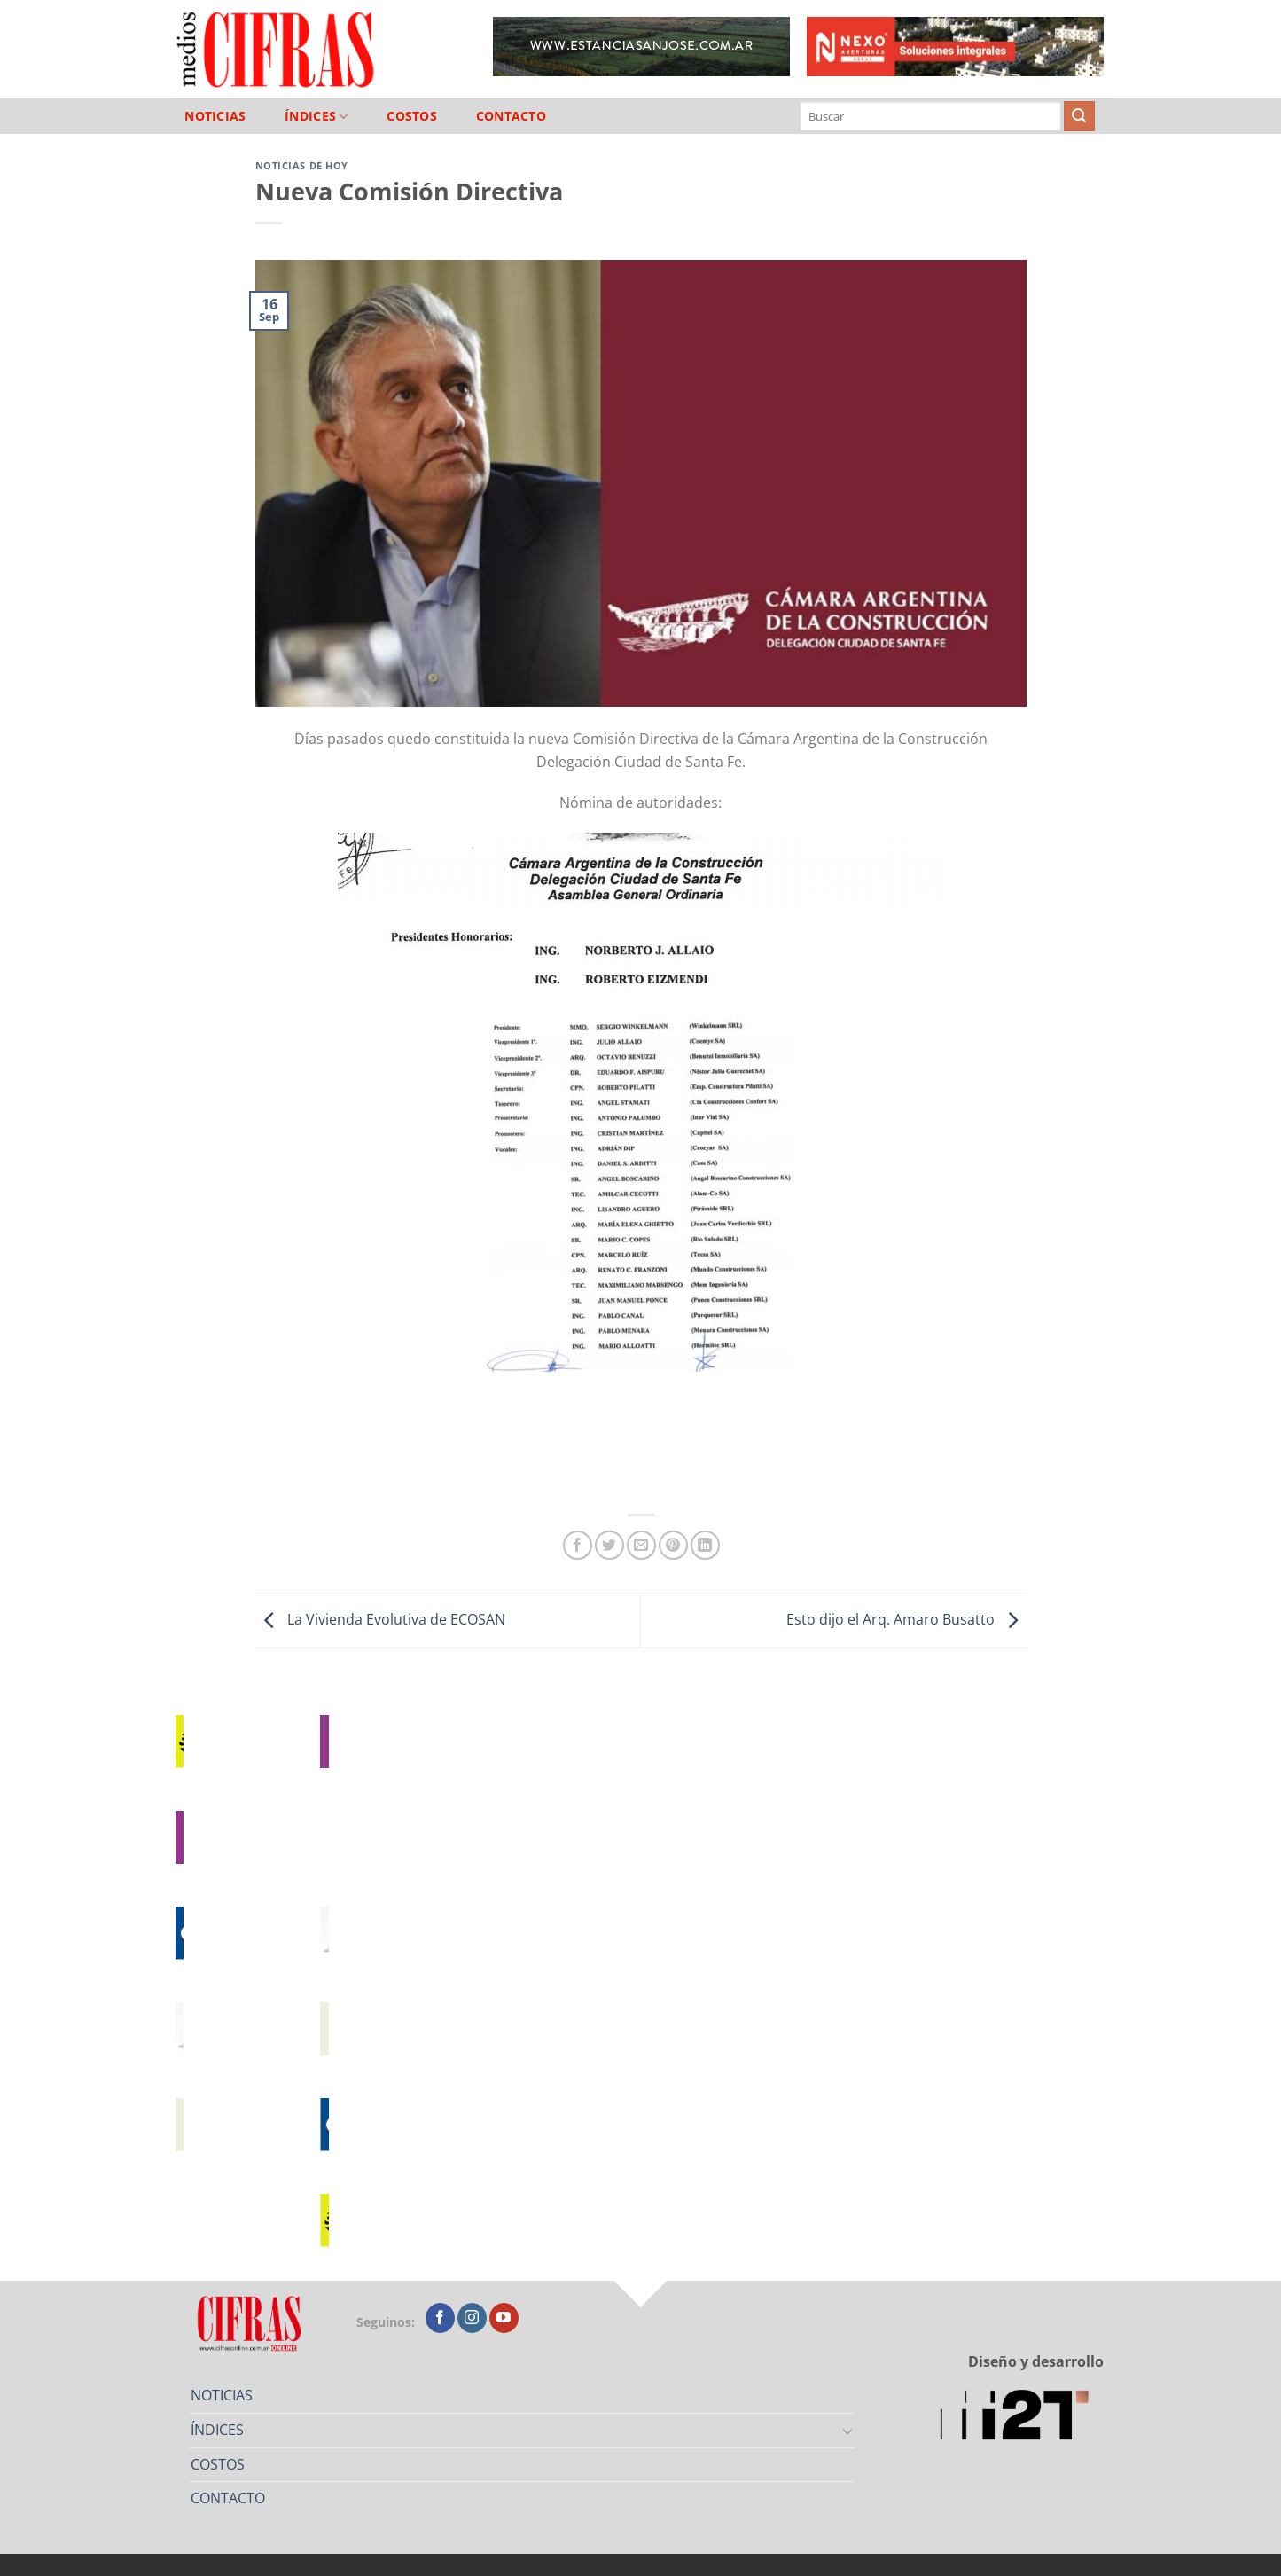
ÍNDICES (316, 116)
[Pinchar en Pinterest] (673, 1545)
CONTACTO (511, 116)
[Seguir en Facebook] (440, 2318)
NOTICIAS (215, 116)
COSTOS (412, 116)
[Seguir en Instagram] (472, 2318)
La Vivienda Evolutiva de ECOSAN (380, 1619)
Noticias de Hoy (301, 165)
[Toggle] (847, 2430)
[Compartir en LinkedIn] (705, 1545)
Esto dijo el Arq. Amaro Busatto (906, 1619)
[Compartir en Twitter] (609, 1545)
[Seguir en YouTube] (504, 2318)
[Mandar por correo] (641, 1545)
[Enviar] (1079, 116)
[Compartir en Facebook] (577, 1545)
